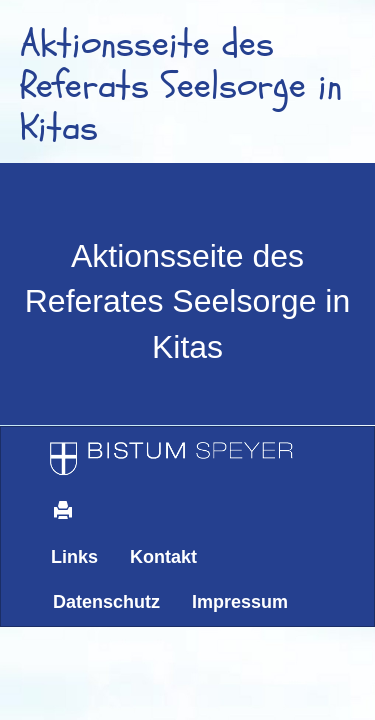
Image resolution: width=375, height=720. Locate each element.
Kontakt (163, 557)
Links (74, 557)
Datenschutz (106, 602)
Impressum (240, 602)
